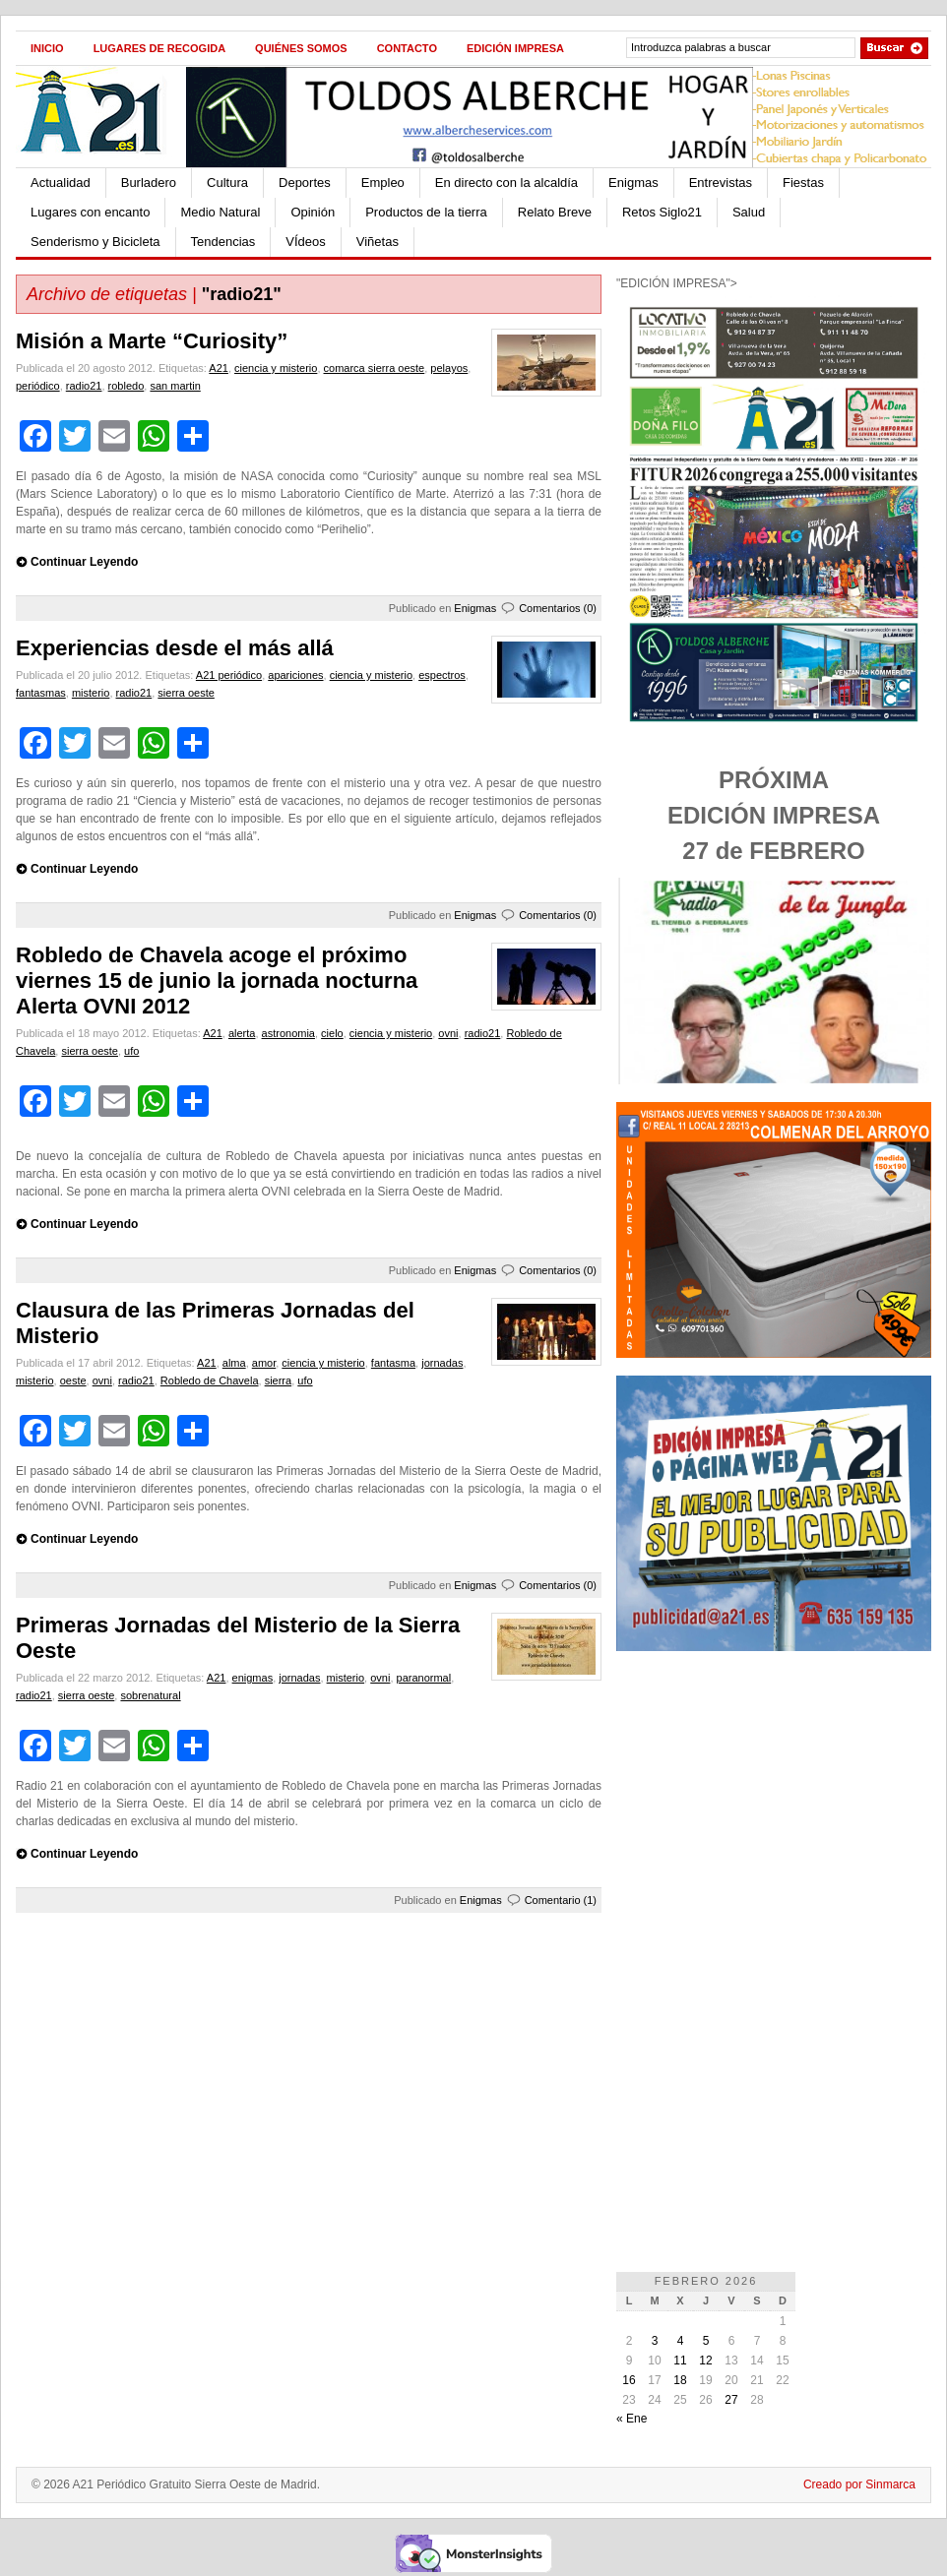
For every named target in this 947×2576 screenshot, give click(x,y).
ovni (448, 1033)
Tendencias (223, 241)
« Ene (631, 2418)
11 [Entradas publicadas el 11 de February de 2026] (679, 2360)
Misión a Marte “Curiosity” (151, 341)
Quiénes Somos (301, 48)
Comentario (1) (561, 1900)
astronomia (288, 1033)
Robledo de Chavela (209, 1380)
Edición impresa (515, 48)
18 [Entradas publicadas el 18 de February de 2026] (679, 2380)
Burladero (148, 182)
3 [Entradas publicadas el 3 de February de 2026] (655, 2341)
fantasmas (41, 693)
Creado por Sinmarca (859, 2484)
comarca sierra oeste (374, 368)
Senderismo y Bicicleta (95, 241)
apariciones (295, 675)
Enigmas (633, 182)
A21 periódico (229, 675)
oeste (73, 1380)
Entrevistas (720, 182)
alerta (242, 1033)
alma (234, 1363)
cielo (332, 1033)
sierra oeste (186, 693)
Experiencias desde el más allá (175, 648)
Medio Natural (220, 212)
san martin (175, 386)
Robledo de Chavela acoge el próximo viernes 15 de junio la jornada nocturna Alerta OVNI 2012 (216, 980)
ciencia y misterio (275, 368)
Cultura (227, 182)
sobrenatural (150, 1695)
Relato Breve (555, 212)
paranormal (424, 1678)
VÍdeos (305, 241)
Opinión (312, 212)
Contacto (407, 48)
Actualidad (61, 182)
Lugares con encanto (90, 212)
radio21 (84, 386)
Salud (748, 212)
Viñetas (377, 241)
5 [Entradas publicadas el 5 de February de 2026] (706, 2341)
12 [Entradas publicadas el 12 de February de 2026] (705, 2360)
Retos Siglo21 (662, 212)
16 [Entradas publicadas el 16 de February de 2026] (628, 2380)
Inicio (47, 48)
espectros (442, 675)
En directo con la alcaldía (506, 182)
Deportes (305, 182)
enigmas (253, 1678)
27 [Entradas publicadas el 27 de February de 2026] (731, 2400)
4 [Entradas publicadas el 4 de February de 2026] (680, 2341)
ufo (131, 1051)
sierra (278, 1380)
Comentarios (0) (558, 608)
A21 (218, 368)
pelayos (449, 368)
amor (264, 1363)
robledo (126, 386)
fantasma (393, 1363)
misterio (91, 693)
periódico (38, 386)
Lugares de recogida (159, 48)
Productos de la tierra (426, 212)
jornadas (442, 1363)
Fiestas (803, 182)
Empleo (383, 182)
